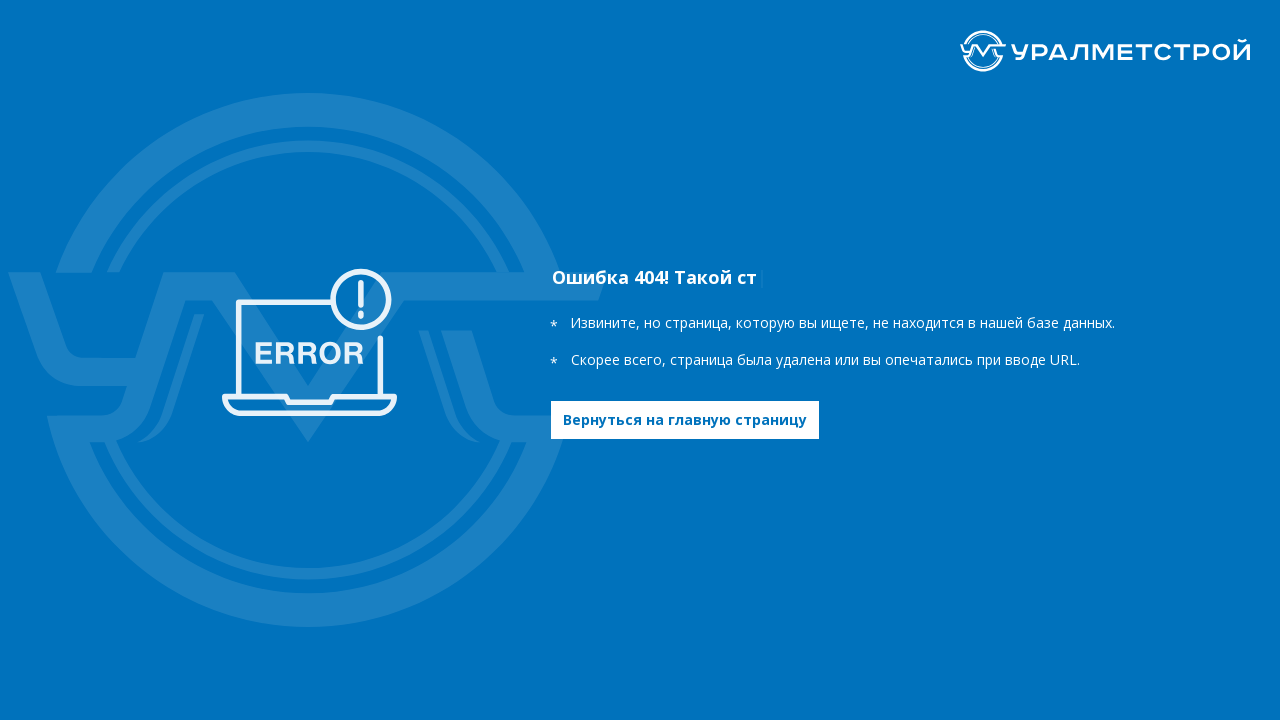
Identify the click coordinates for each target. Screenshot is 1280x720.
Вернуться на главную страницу (685, 419)
